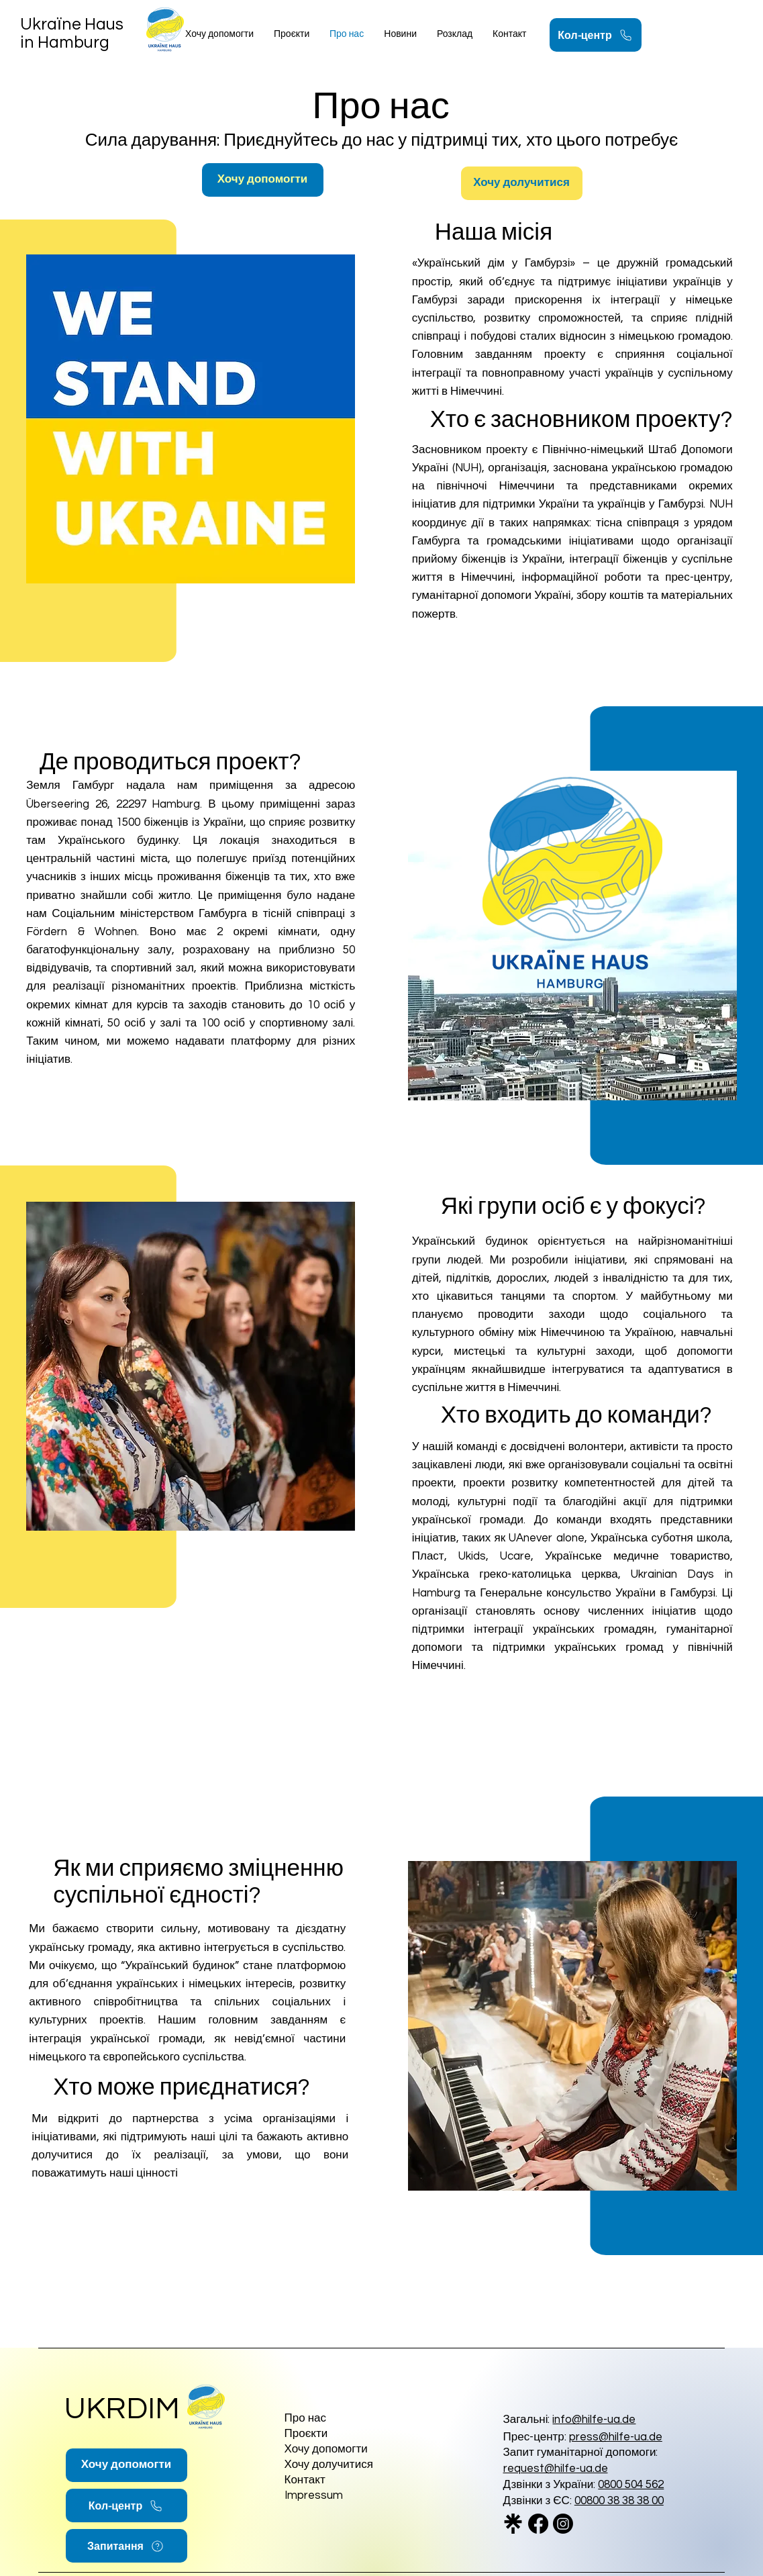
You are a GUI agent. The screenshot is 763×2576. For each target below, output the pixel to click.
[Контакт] (332, 2480)
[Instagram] (563, 2524)
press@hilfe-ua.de (615, 2437)
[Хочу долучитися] (521, 183)
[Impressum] (348, 2495)
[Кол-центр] (596, 35)
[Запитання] (126, 2546)
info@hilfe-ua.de (593, 2420)
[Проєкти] (348, 2434)
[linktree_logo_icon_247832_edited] (513, 2524)
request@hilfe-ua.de (555, 2469)
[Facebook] (538, 2524)
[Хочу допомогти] (262, 180)
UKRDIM (122, 2408)
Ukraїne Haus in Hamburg (71, 33)
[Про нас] (348, 2418)
